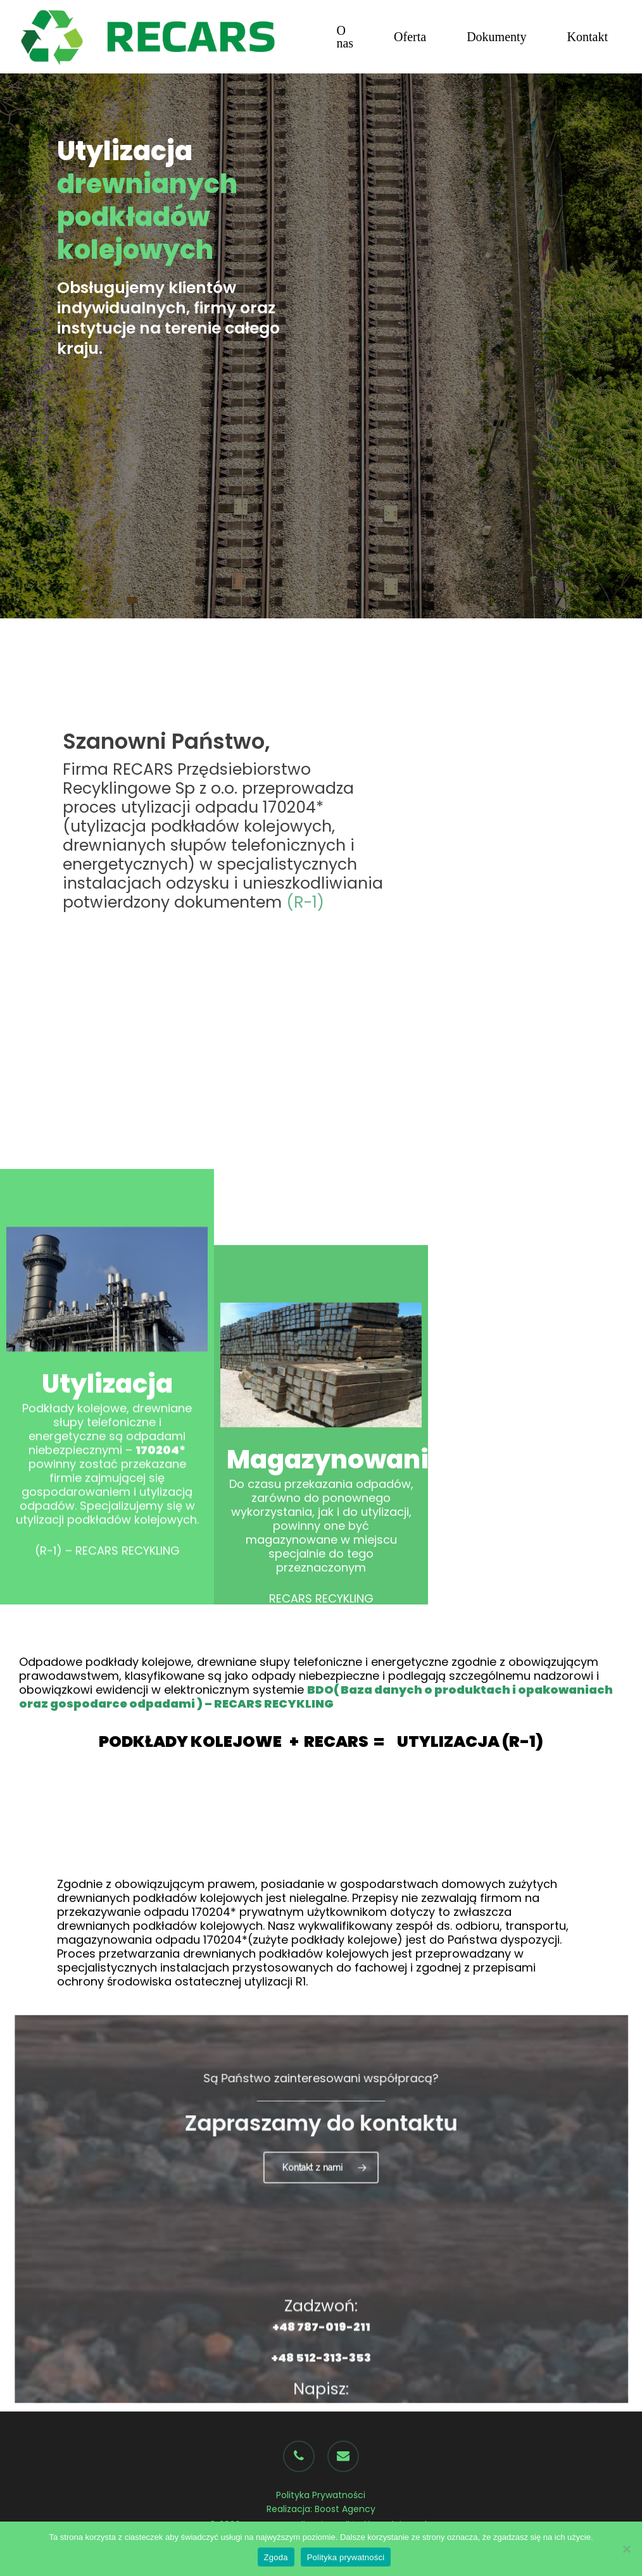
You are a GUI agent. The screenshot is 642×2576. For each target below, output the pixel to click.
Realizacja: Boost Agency (321, 2509)
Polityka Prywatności (320, 2495)
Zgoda (276, 2557)
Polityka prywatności (346, 2557)
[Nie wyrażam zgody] (626, 2548)
